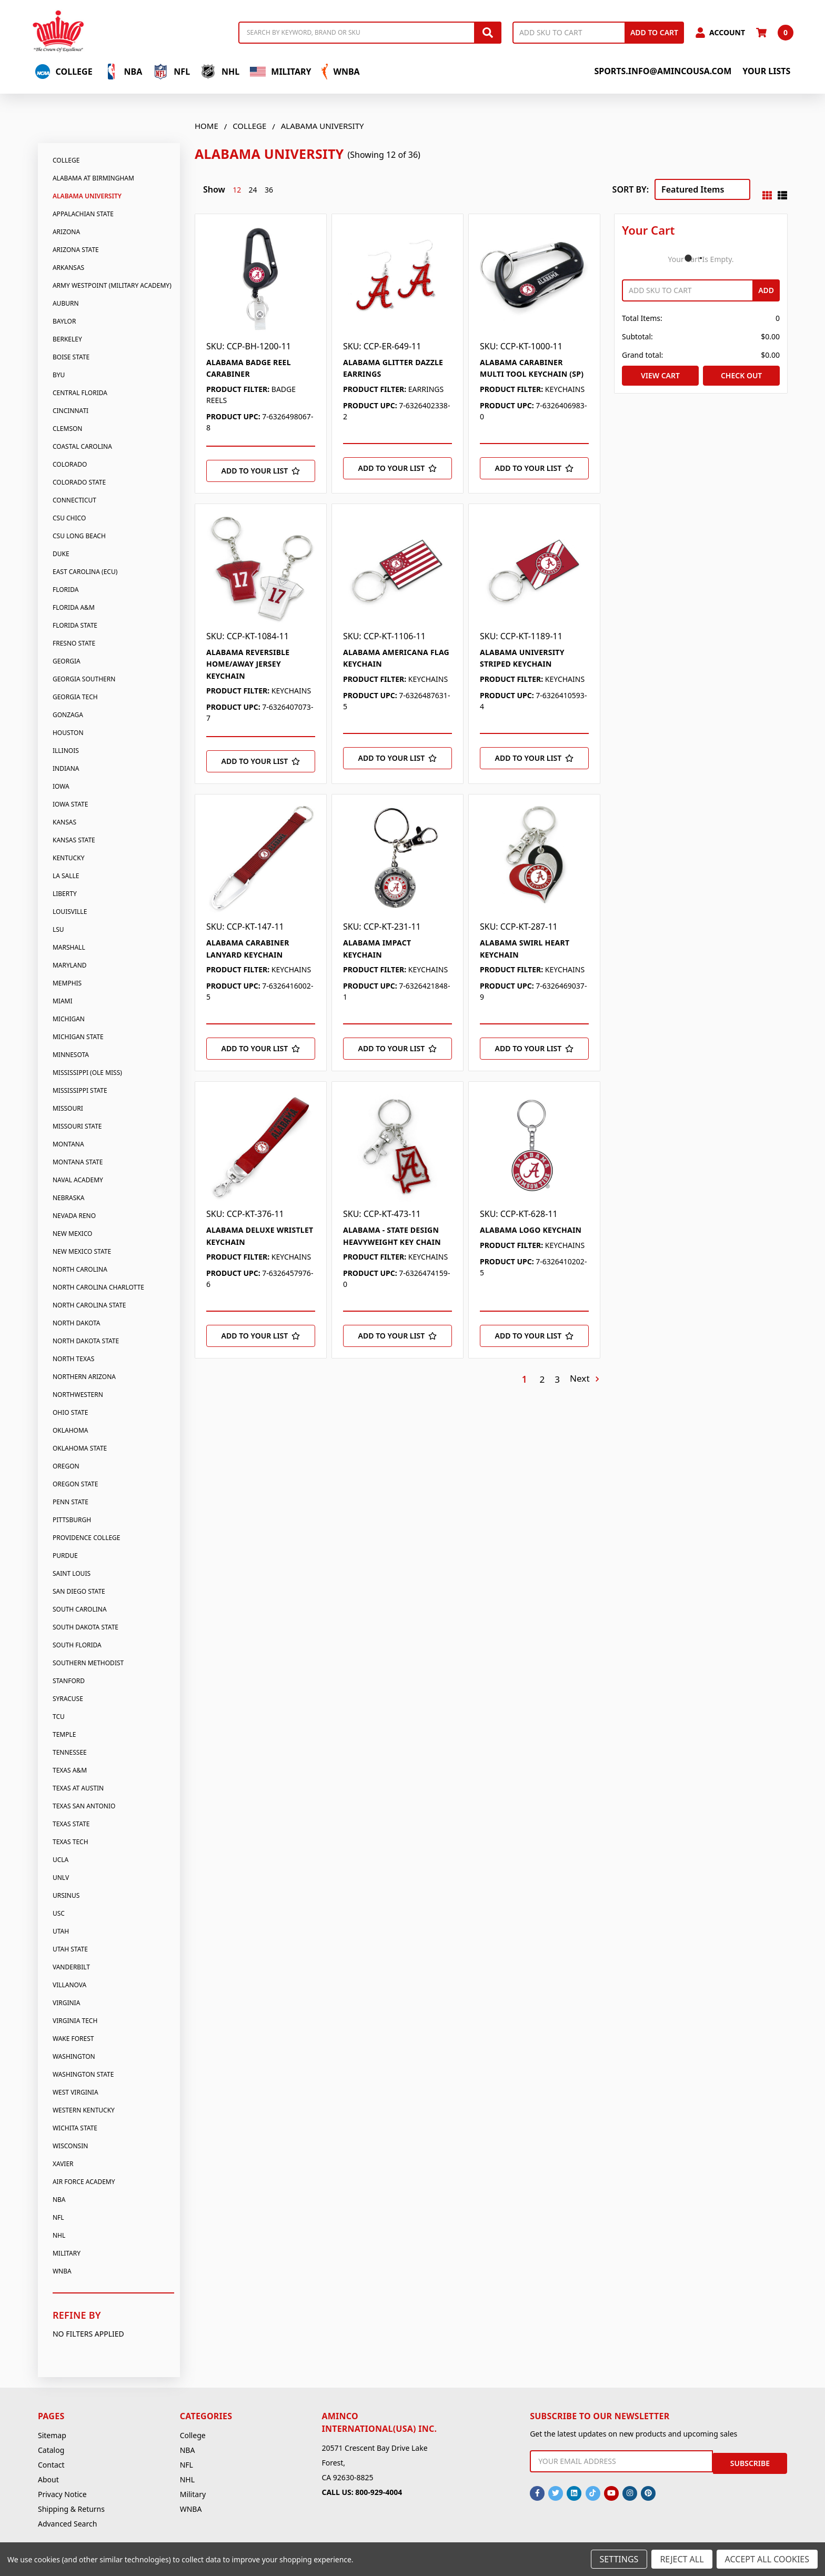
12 (237, 190)
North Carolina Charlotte (98, 1287)
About (48, 2479)
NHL (219, 71)
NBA (123, 71)
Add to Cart (654, 32)
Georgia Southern (84, 679)
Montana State (78, 1162)
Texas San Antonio (84, 1806)
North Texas (73, 1358)
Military (280, 71)
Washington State (83, 2074)
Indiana (66, 768)
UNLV (61, 1877)
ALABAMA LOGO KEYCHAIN (530, 1230)
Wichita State (75, 2128)
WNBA (340, 71)
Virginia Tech (75, 2020)
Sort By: (630, 189)
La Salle (66, 875)
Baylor (64, 321)
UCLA (60, 1859)
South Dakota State (85, 1627)
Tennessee (70, 1752)
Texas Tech (70, 1841)
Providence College (86, 1537)
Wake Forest (73, 2038)
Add (766, 290)
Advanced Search (67, 2524)
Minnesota (71, 1054)
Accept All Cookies (767, 2559)
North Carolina (80, 1269)
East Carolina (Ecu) (85, 571)
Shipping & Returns (71, 2509)
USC (59, 1913)
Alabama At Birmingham (93, 178)
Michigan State (78, 1036)
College (64, 71)
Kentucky (68, 857)
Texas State (71, 1823)
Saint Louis (71, 1573)
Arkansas (68, 267)
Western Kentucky (84, 2110)
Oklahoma (70, 1430)
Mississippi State (80, 1090)
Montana (68, 1144)
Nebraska (68, 1197)
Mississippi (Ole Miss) (87, 1072)
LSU (58, 929)
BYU (59, 374)
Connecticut (74, 500)
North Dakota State (86, 1340)
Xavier (63, 2163)
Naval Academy (78, 1179)
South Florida (77, 1645)
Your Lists (766, 71)
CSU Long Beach (79, 535)
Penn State (70, 1501)
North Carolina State (89, 1305)
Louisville (70, 911)
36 (269, 190)
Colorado (70, 464)
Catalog (51, 2450)
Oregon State (75, 1484)
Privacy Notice (62, 2494)
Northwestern (78, 1394)
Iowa (61, 786)
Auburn (66, 303)
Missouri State (77, 1126)
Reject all (681, 2559)
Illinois (66, 750)
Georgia (67, 661)
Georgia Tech (75, 696)
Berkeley (67, 339)
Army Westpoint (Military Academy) (112, 285)
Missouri (68, 1108)
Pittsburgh (72, 1519)
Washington (74, 2056)
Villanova (69, 1984)
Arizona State (76, 249)
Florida (65, 589)
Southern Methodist (88, 1662)
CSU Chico (69, 518)
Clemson (68, 428)
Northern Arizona (84, 1376)
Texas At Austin (78, 1788)
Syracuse (68, 1698)
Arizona (66, 231)
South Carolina (80, 1609)
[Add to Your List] (260, 471)
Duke (61, 553)
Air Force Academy (84, 2181)
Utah (61, 1931)
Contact (51, 2465)
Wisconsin (70, 2145)
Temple (64, 1734)
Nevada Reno (74, 1215)
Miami (63, 1001)
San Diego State (79, 1591)
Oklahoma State (80, 1448)
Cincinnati (70, 410)
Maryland (70, 965)
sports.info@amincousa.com (662, 71)
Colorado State (79, 482)
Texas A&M (70, 1770)
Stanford (69, 1680)
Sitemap (52, 2435)
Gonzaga (68, 714)
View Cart (660, 375)
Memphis (67, 983)
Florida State (75, 625)
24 (253, 190)
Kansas (64, 822)
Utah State (70, 1949)
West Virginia (75, 2092)
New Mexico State (82, 1251)
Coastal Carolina (82, 446)
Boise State (71, 357)
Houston (68, 732)
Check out (741, 375)
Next (584, 1379)
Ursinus (66, 1895)
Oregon (66, 1466)
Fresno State (74, 643)
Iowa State (70, 804)
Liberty (65, 893)
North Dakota (76, 1323)
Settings (619, 2559)
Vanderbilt (71, 1967)
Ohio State (70, 1412)
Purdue (65, 1555)
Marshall (69, 947)
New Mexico (72, 1233)
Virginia (66, 2002)
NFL (171, 71)
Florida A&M (74, 607)
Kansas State (74, 840)
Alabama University (87, 196)
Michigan (69, 1018)
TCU (59, 1716)
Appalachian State (83, 213)
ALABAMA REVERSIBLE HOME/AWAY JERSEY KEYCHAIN (248, 664)
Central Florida (80, 392)
